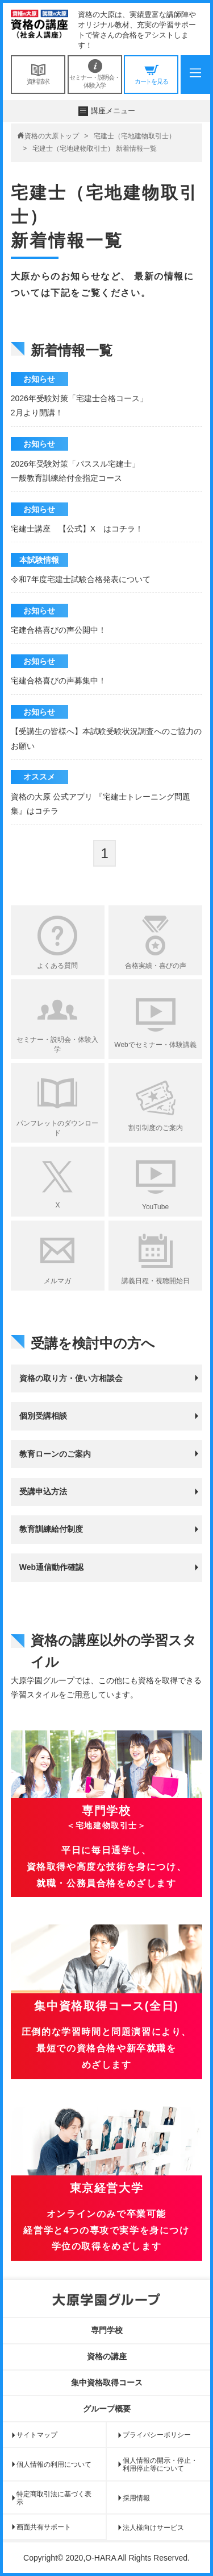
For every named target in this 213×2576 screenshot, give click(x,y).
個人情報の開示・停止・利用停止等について (160, 2464)
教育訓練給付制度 (51, 1529)
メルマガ (57, 1281)
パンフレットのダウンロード (57, 1128)
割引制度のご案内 (155, 1128)
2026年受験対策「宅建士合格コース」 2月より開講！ (79, 405)
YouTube (155, 1207)
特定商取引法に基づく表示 (53, 2498)
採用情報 (136, 2498)
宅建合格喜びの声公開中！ (58, 629)
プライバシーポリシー (157, 2435)
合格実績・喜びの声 (155, 966)
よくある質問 (57, 966)
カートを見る (151, 74)
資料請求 (38, 74)
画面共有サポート (43, 2527)
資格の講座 (107, 2356)
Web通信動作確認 (51, 1567)
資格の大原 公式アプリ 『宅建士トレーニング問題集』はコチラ (100, 803)
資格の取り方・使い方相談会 (71, 1378)
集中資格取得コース (107, 2382)
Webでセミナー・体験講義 (155, 1045)
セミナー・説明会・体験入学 (95, 74)
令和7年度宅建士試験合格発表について (81, 579)
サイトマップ (36, 2435)
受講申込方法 (43, 1491)
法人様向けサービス (153, 2528)
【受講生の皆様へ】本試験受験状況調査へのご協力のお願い (106, 738)
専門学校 (107, 2330)
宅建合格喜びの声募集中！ (58, 680)
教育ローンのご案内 (55, 1453)
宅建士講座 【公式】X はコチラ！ (77, 528)
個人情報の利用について (53, 2464)
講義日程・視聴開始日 (156, 1281)
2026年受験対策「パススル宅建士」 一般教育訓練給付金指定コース (75, 471)
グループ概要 (107, 2408)
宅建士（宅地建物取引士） (135, 136)
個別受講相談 (43, 1415)
